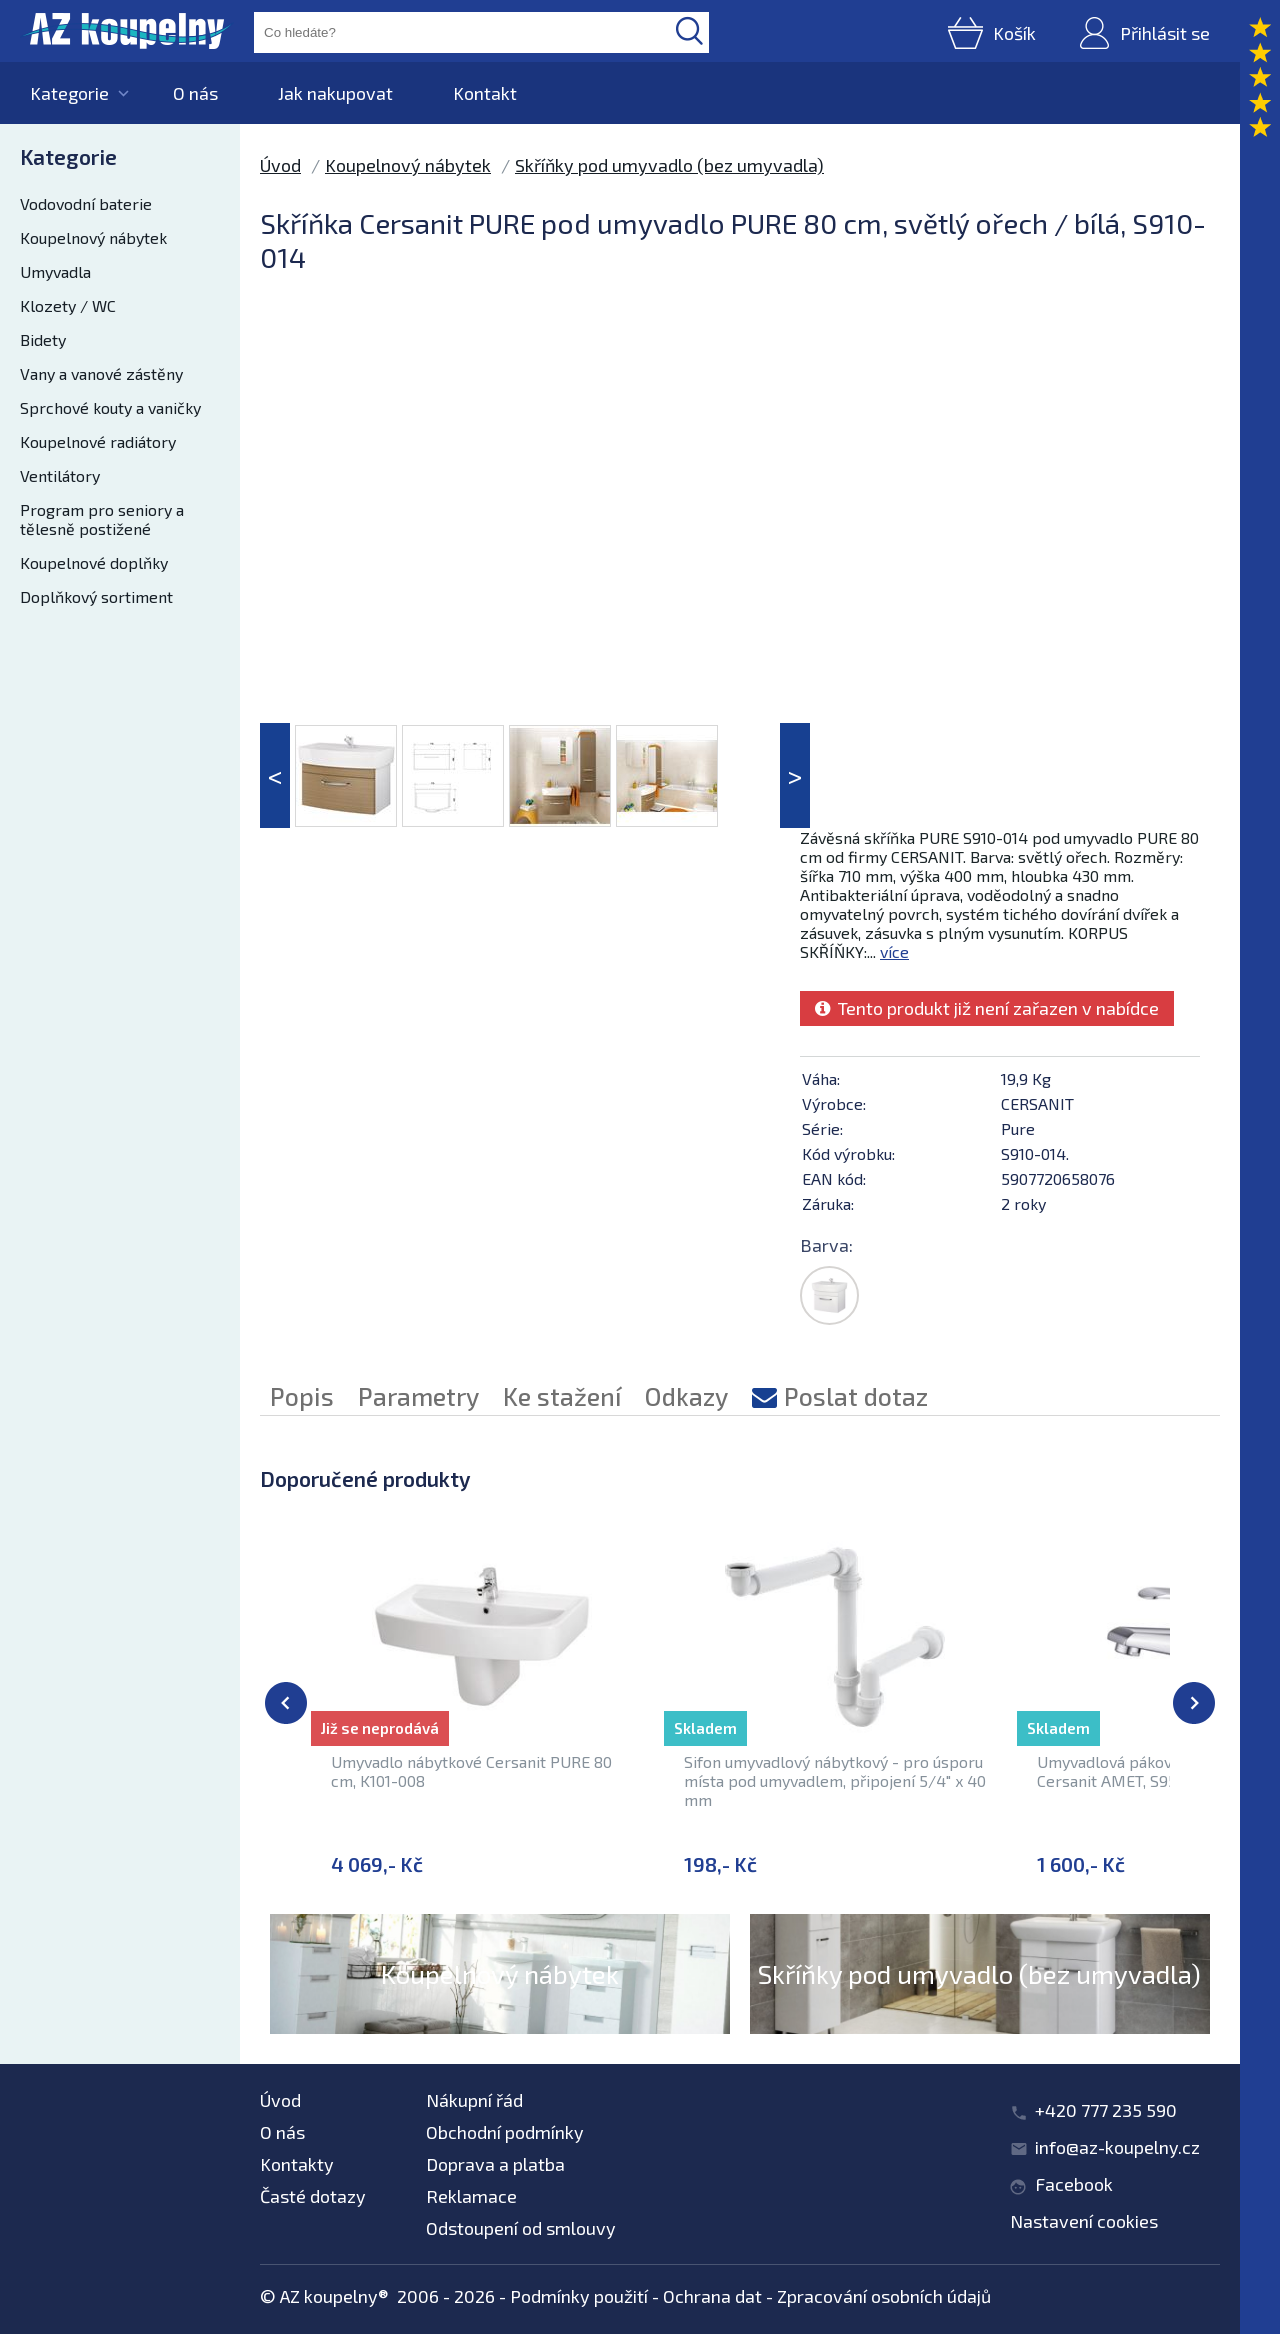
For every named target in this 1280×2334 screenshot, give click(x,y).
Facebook (1074, 2184)
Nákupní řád (474, 2100)
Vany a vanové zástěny (101, 373)
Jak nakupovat (335, 93)
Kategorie (69, 93)
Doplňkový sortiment (96, 596)
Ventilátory (60, 475)
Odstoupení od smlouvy (521, 2228)
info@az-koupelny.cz (1117, 2147)
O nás (195, 93)
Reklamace (471, 2196)
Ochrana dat (712, 2296)
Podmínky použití (579, 2296)
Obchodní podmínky (505, 2132)
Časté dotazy (313, 2196)
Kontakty (297, 2164)
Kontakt (485, 93)
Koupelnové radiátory (98, 441)
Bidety (43, 339)
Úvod (280, 165)
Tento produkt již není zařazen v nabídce (987, 1008)
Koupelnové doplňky (94, 562)
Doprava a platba (495, 2164)
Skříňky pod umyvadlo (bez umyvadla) (669, 165)
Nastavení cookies (1084, 2221)
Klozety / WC (68, 305)
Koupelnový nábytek (93, 237)
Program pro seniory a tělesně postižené (102, 519)
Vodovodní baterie (86, 203)
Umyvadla (55, 271)
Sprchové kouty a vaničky (110, 407)
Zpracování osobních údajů (884, 2296)
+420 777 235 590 (1106, 2110)
